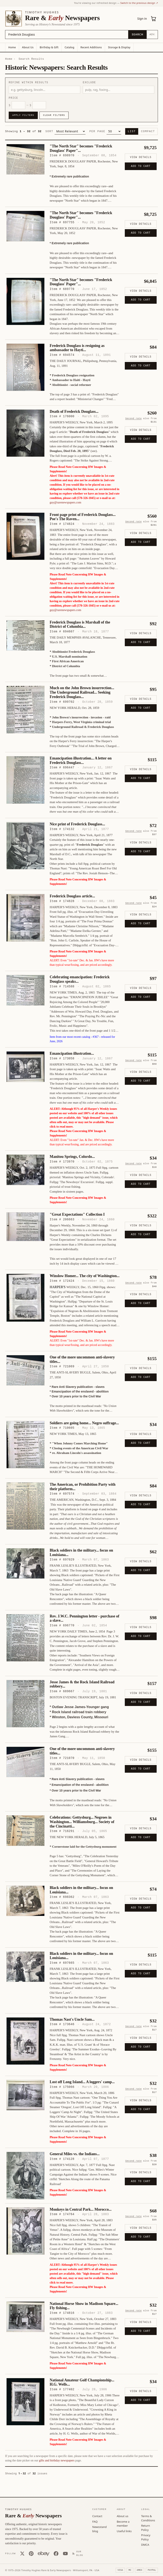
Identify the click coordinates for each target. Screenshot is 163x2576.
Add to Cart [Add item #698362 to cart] (140, 1907)
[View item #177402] (25, 2402)
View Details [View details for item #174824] (141, 533)
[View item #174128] (25, 2175)
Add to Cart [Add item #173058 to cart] (140, 1081)
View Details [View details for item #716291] (141, 1828)
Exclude (89, 82)
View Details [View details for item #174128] (141, 2172)
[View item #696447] (25, 780)
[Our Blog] (78, 2553)
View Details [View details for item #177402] (141, 2391)
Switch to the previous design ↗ (139, 2)
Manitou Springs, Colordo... (72, 1156)
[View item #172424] (25, 1298)
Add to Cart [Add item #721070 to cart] (140, 1769)
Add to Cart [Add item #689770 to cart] (140, 300)
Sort (49, 131)
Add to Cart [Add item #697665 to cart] (140, 1973)
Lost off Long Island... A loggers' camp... (82, 2082)
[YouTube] (65, 2553)
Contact (97, 2516)
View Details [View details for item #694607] (141, 633)
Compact (148, 131)
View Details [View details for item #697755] (141, 224)
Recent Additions (91, 47)
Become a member (123, 2523)
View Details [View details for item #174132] (141, 842)
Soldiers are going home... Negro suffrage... (84, 1423)
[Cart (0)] (153, 18)
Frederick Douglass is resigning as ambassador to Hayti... (77, 348)
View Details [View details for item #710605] (141, 1434)
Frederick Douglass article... (72, 896)
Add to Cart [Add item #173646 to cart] (140, 2047)
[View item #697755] (25, 226)
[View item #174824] (25, 536)
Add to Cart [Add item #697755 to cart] (140, 233)
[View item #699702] (25, 709)
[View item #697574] (25, 1506)
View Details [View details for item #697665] (141, 1964)
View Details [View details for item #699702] (141, 699)
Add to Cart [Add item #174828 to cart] (140, 923)
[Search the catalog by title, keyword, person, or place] (66, 34)
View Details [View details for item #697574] (141, 1495)
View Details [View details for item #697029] (141, 1561)
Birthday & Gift (49, 47)
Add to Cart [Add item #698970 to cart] (140, 166)
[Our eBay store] (43, 2553)
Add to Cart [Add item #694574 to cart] (140, 365)
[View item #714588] (25, 990)
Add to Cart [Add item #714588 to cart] (140, 997)
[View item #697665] (25, 1966)
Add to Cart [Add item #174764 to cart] (140, 2237)
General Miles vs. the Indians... (75, 2154)
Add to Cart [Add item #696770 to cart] (140, 1636)
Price (13, 98)
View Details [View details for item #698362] (141, 1899)
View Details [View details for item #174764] (141, 2228)
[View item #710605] (25, 1445)
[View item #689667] (25, 1704)
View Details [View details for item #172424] (141, 1294)
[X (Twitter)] (22, 2553)
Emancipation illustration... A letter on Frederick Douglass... (81, 760)
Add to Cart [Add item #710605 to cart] (140, 1443)
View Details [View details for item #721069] (141, 1368)
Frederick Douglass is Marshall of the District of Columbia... (80, 624)
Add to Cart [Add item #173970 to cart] (140, 1184)
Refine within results (28, 82)
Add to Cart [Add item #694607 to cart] (140, 642)
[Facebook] (56, 2553)
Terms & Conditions (148, 2518)
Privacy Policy (145, 2537)
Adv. (152, 34)
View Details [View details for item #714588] (141, 988)
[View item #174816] (25, 2317)
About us (122, 2516)
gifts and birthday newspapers (56, 2460)
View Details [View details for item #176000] (141, 430)
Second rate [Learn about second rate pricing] (133, 418)
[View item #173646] (25, 2041)
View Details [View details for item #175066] (141, 2100)
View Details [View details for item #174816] (141, 2322)
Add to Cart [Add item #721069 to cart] (140, 1377)
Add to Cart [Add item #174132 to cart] (140, 851)
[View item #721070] (25, 1762)
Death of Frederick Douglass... (74, 411)
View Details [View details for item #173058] (141, 1072)
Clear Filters (54, 115)
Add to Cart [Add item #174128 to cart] (140, 2181)
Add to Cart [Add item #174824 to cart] (140, 542)
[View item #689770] (25, 301)
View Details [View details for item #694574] (141, 357)
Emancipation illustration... (72, 1053)
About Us (28, 47)
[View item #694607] (25, 635)
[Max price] (39, 105)
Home (12, 47)
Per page (97, 131)
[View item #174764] (25, 2231)
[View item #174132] (25, 846)
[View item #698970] (25, 159)
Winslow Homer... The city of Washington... (84, 1276)
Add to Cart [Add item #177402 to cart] (140, 2400)
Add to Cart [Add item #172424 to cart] (140, 1303)
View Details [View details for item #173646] (141, 2038)
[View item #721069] (25, 1370)
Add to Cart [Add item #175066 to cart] (140, 2109)
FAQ (95, 2521)
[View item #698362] (25, 1901)
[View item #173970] (25, 1169)
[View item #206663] (25, 1226)
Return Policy (145, 2527)
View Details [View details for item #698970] (141, 157)
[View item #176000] (25, 433)
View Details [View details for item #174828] (141, 914)
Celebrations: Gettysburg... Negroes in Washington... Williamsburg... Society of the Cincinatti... (82, 1821)
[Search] (137, 34)
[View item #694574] (25, 367)
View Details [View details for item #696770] (141, 1627)
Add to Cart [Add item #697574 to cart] (140, 1504)
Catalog (69, 47)
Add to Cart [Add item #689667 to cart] (140, 1702)
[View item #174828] (25, 918)
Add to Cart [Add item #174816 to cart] (140, 2331)
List (132, 131)
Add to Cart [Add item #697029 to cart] (140, 1570)
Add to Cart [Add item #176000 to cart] (140, 439)
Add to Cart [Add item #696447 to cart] (140, 778)
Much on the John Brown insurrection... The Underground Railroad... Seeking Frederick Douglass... (82, 692)
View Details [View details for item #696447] (141, 769)
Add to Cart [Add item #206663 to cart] (140, 1234)
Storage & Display (119, 47)
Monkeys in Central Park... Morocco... (80, 2209)
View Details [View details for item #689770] (141, 291)
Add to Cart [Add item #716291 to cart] (140, 1837)
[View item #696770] (25, 1638)
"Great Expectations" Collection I (77, 1214)
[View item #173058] (25, 1066)
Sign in (142, 19)
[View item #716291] (25, 1830)
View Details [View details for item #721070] (141, 1760)
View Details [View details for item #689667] (141, 1693)
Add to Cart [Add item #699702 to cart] (140, 708)
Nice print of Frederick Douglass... (77, 824)
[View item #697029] (25, 1563)
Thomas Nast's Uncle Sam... (72, 2019)
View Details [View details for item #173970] (141, 1175)
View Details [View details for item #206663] (141, 1225)
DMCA (145, 2544)
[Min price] (18, 105)
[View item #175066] (25, 2095)
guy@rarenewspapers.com (65, 502)
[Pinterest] (31, 2553)
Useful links (124, 2531)
